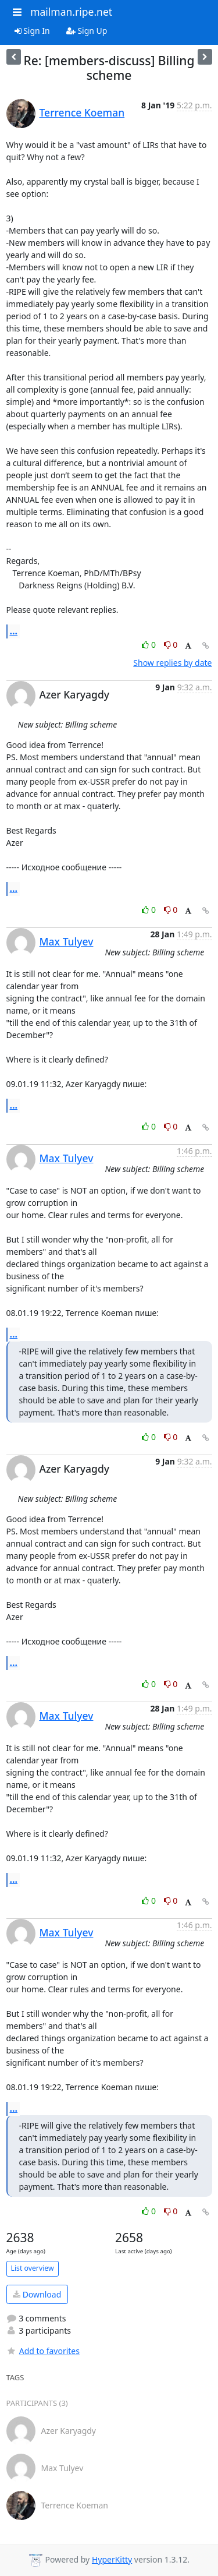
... (14, 630)
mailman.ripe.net (71, 12)
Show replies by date (172, 662)
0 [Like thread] (150, 644)
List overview (32, 2268)
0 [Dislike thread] (171, 644)
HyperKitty (112, 2559)
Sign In (32, 30)
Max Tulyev (67, 941)
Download (37, 2294)
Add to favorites (43, 2350)
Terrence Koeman (82, 112)
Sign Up (87, 30)
